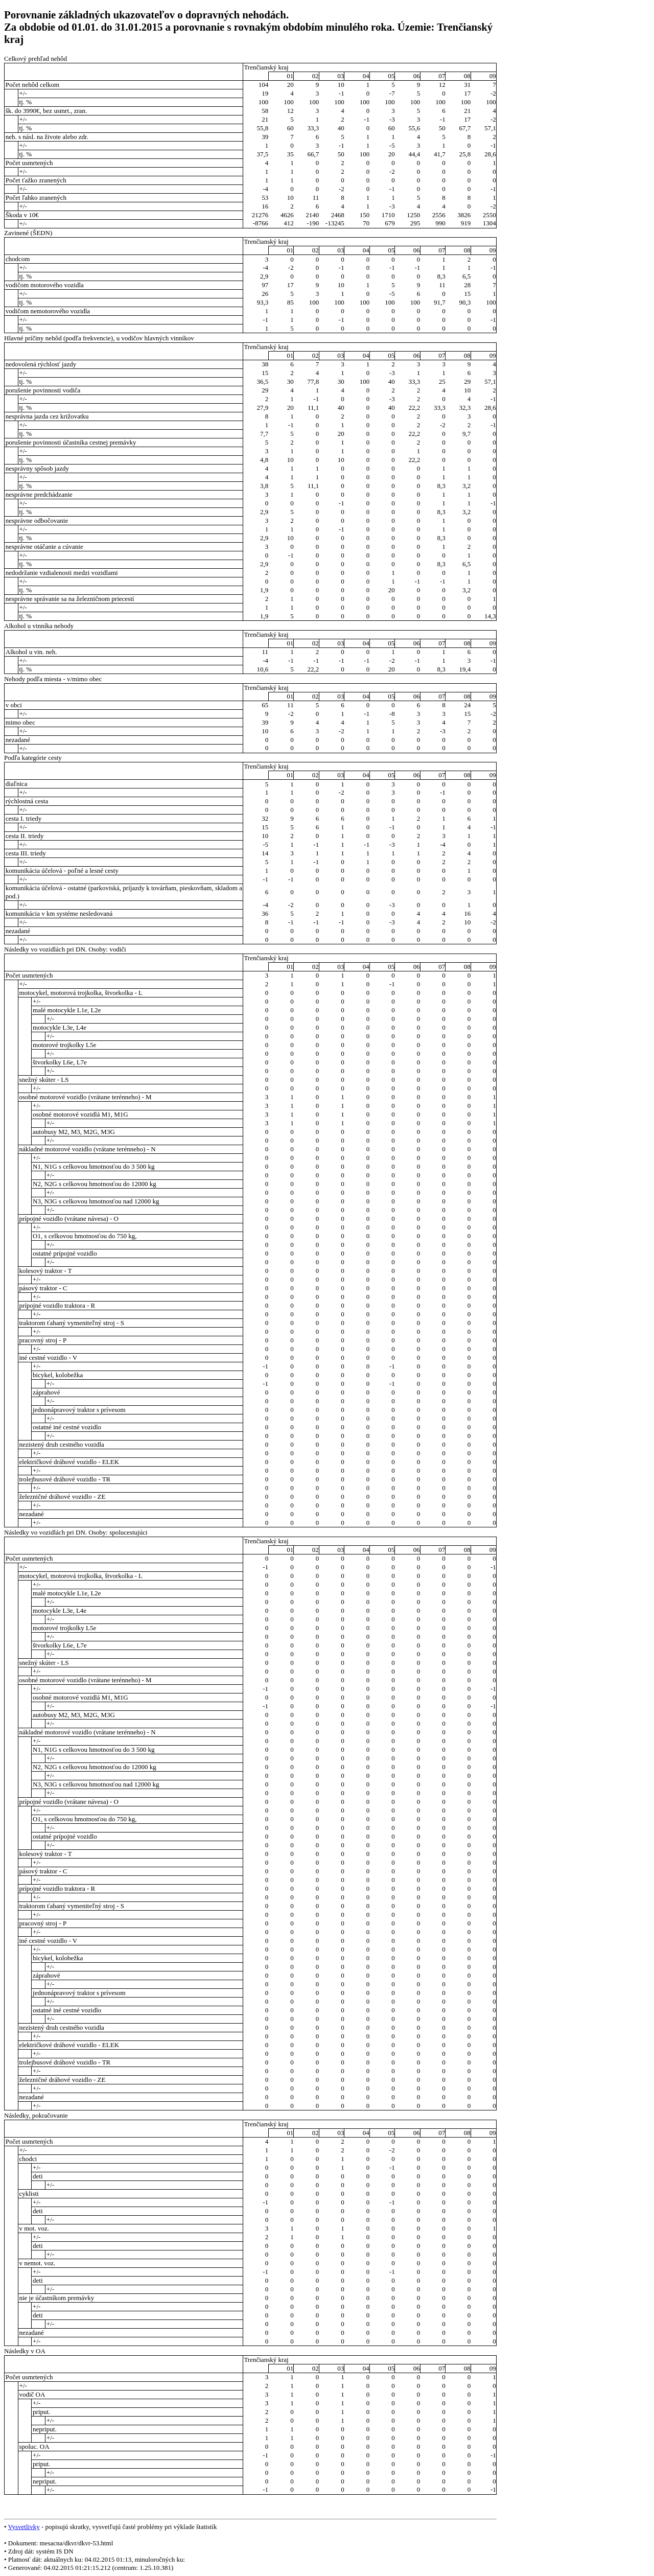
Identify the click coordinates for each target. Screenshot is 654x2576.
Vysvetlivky (24, 2527)
